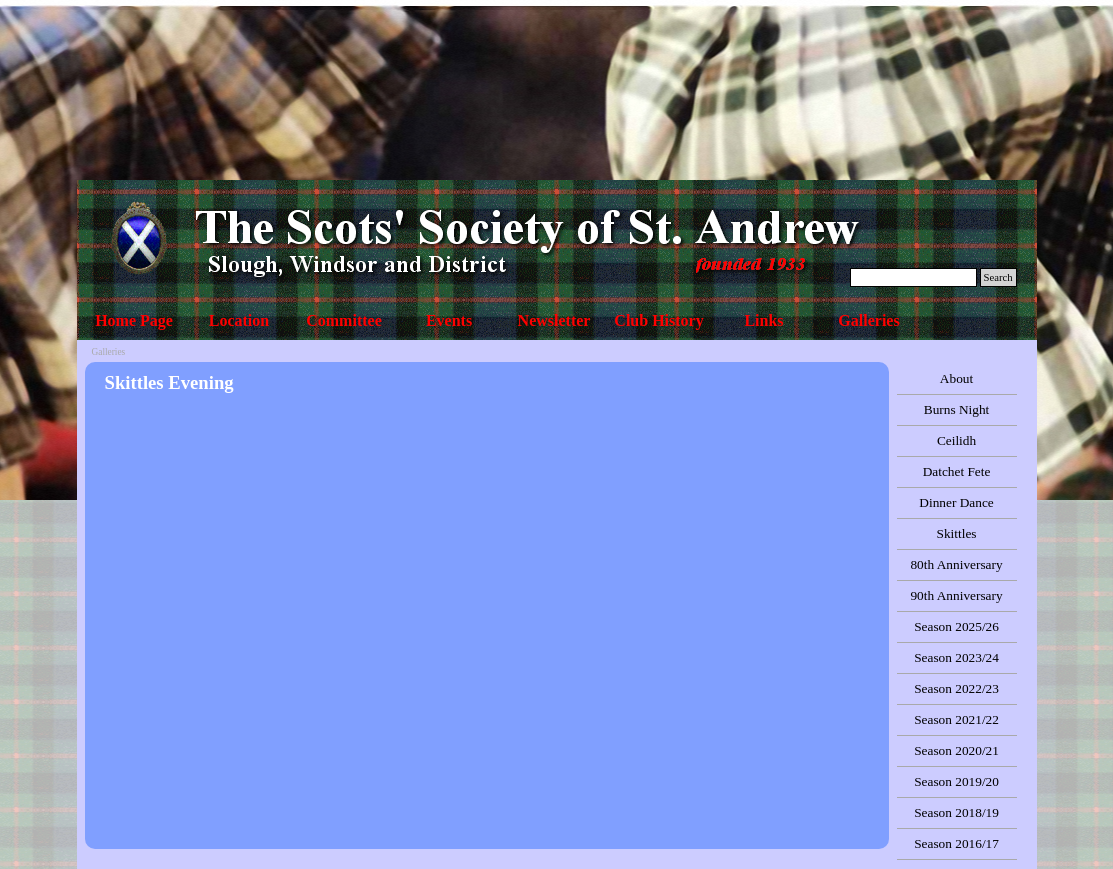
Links (763, 320)
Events (449, 320)
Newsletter (554, 320)
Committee (344, 320)
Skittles (957, 533)
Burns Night (957, 409)
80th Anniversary (956, 564)
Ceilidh (956, 440)
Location (239, 320)
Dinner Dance (956, 502)
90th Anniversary (956, 595)
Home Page (134, 320)
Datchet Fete (957, 471)
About (956, 378)
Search (998, 277)
